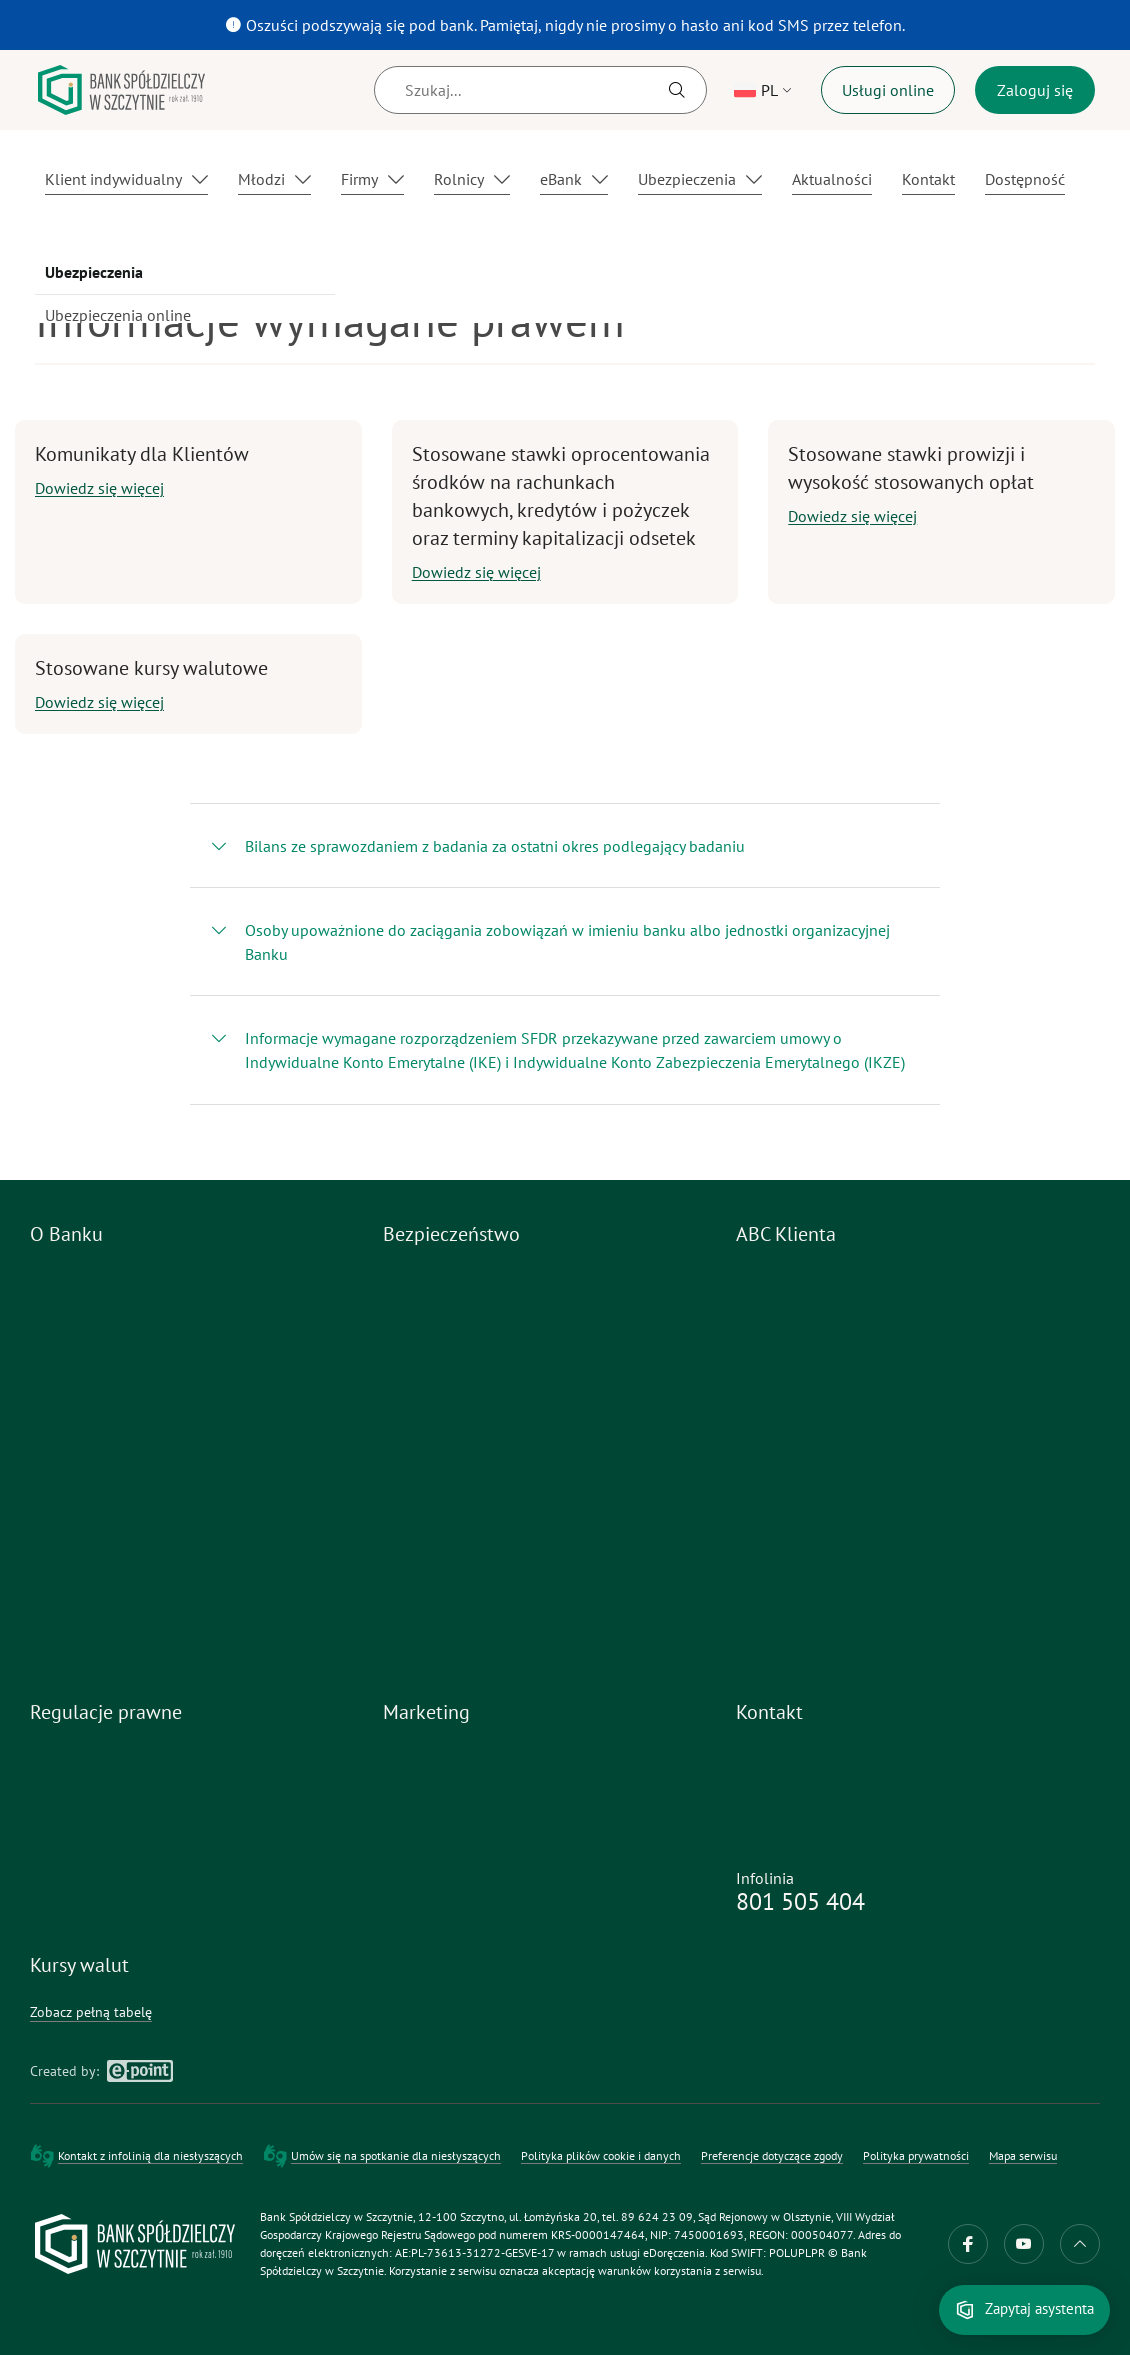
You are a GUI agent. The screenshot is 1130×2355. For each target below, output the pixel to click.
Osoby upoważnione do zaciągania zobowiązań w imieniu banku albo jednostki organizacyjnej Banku (567, 942)
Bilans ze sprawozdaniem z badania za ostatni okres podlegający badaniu (495, 846)
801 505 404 (800, 1901)
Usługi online (888, 90)
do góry (1080, 2244)
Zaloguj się (1035, 90)
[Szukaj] (540, 90)
